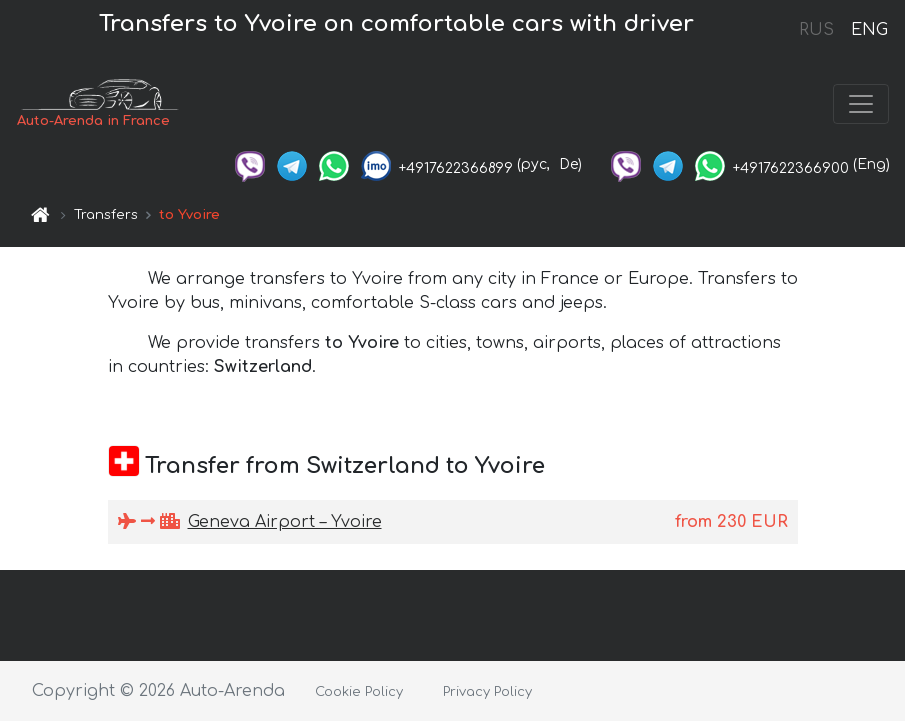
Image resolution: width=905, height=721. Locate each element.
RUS (816, 30)
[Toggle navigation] (861, 104)
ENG (869, 30)
